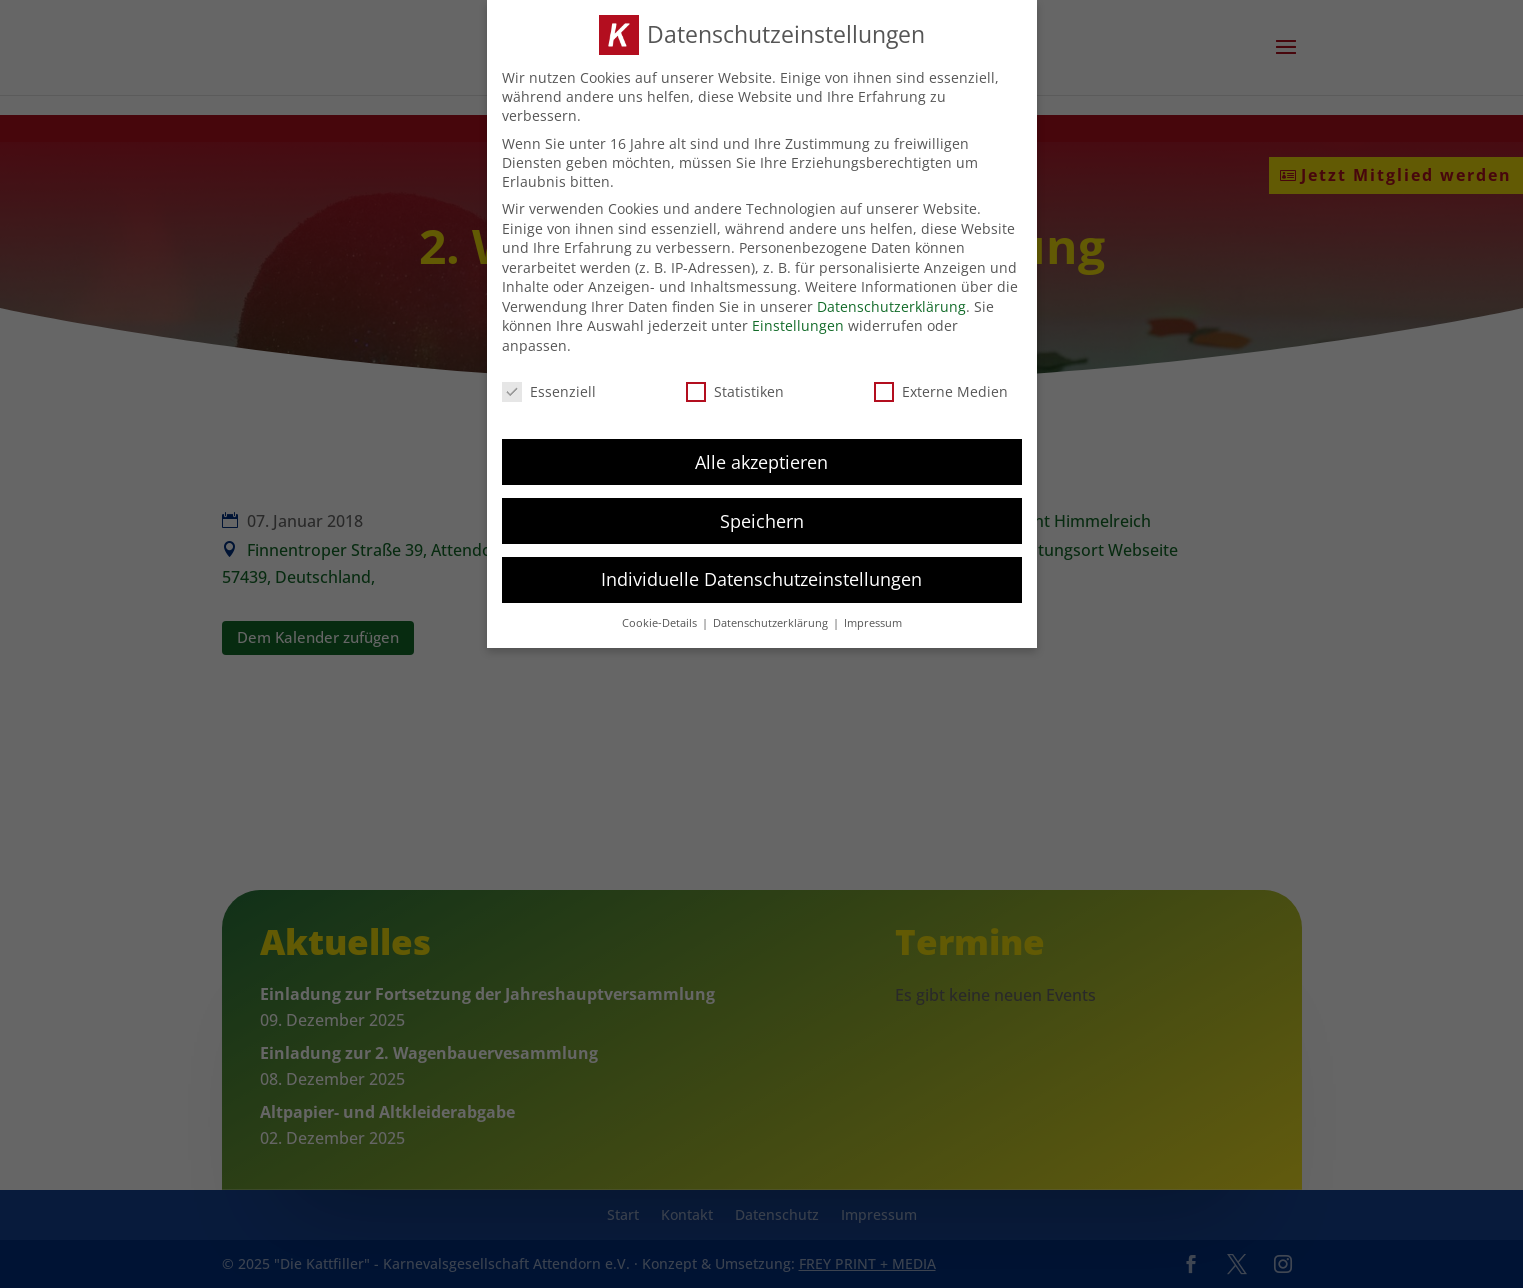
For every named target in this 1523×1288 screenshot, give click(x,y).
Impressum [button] (873, 620)
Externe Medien (941, 387)
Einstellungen (798, 322)
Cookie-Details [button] (661, 620)
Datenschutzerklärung (891, 302)
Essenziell (549, 387)
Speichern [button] (762, 517)
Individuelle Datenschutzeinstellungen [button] (761, 576)
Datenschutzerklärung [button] (772, 620)
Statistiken (735, 387)
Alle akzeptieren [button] (761, 458)
